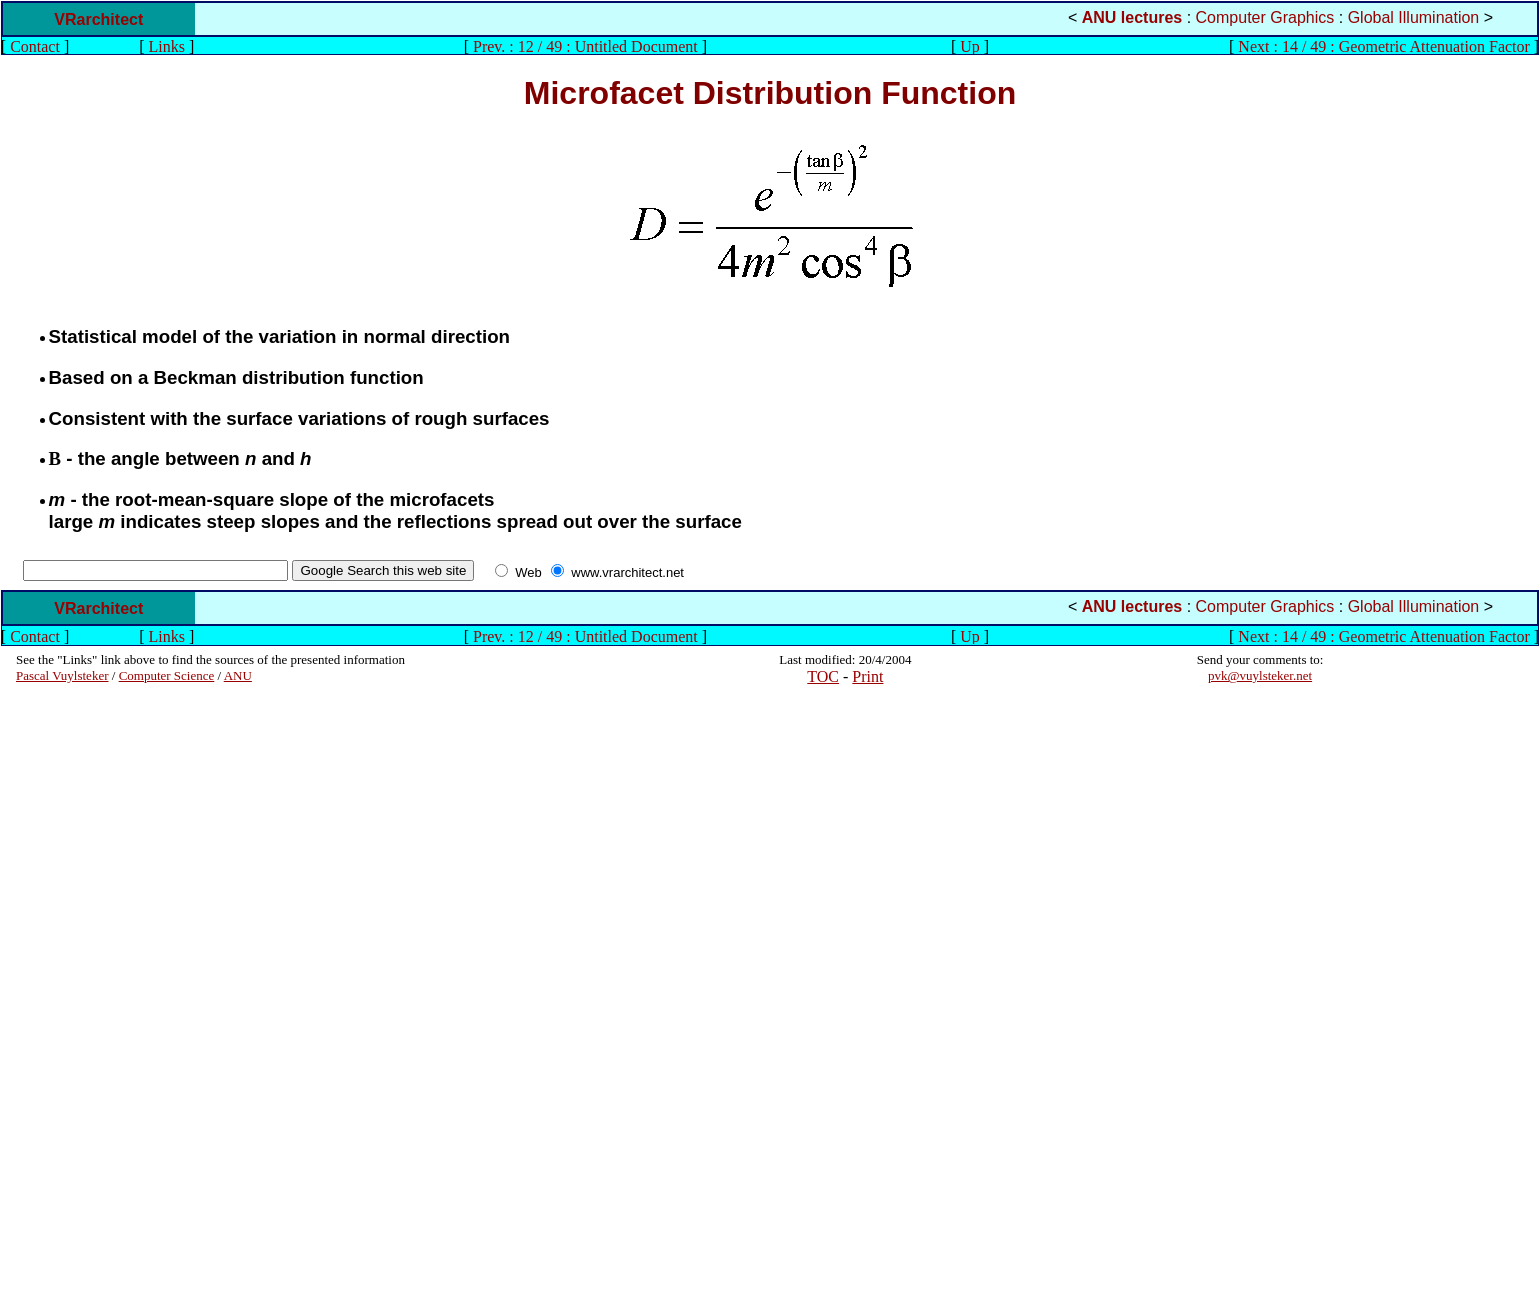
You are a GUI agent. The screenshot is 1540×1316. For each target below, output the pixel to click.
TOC (823, 676)
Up (970, 46)
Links (167, 46)
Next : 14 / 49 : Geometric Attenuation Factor (1384, 46)
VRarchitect (98, 19)
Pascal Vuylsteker (62, 675)
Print (867, 676)
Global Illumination (1414, 17)
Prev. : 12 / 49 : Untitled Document (585, 46)
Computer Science (167, 675)
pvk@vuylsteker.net (1260, 675)
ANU (238, 675)
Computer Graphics (1265, 17)
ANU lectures (1132, 17)
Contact (35, 46)
